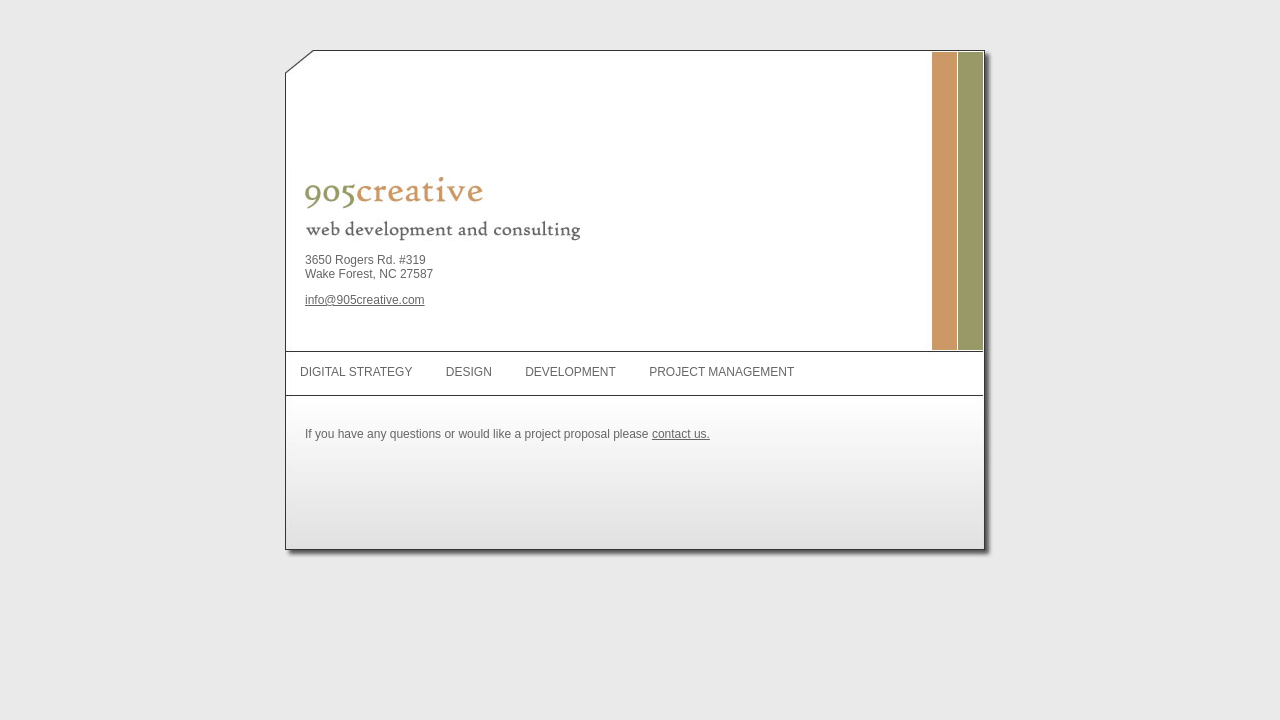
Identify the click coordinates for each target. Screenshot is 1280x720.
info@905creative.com (365, 300)
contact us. (681, 434)
